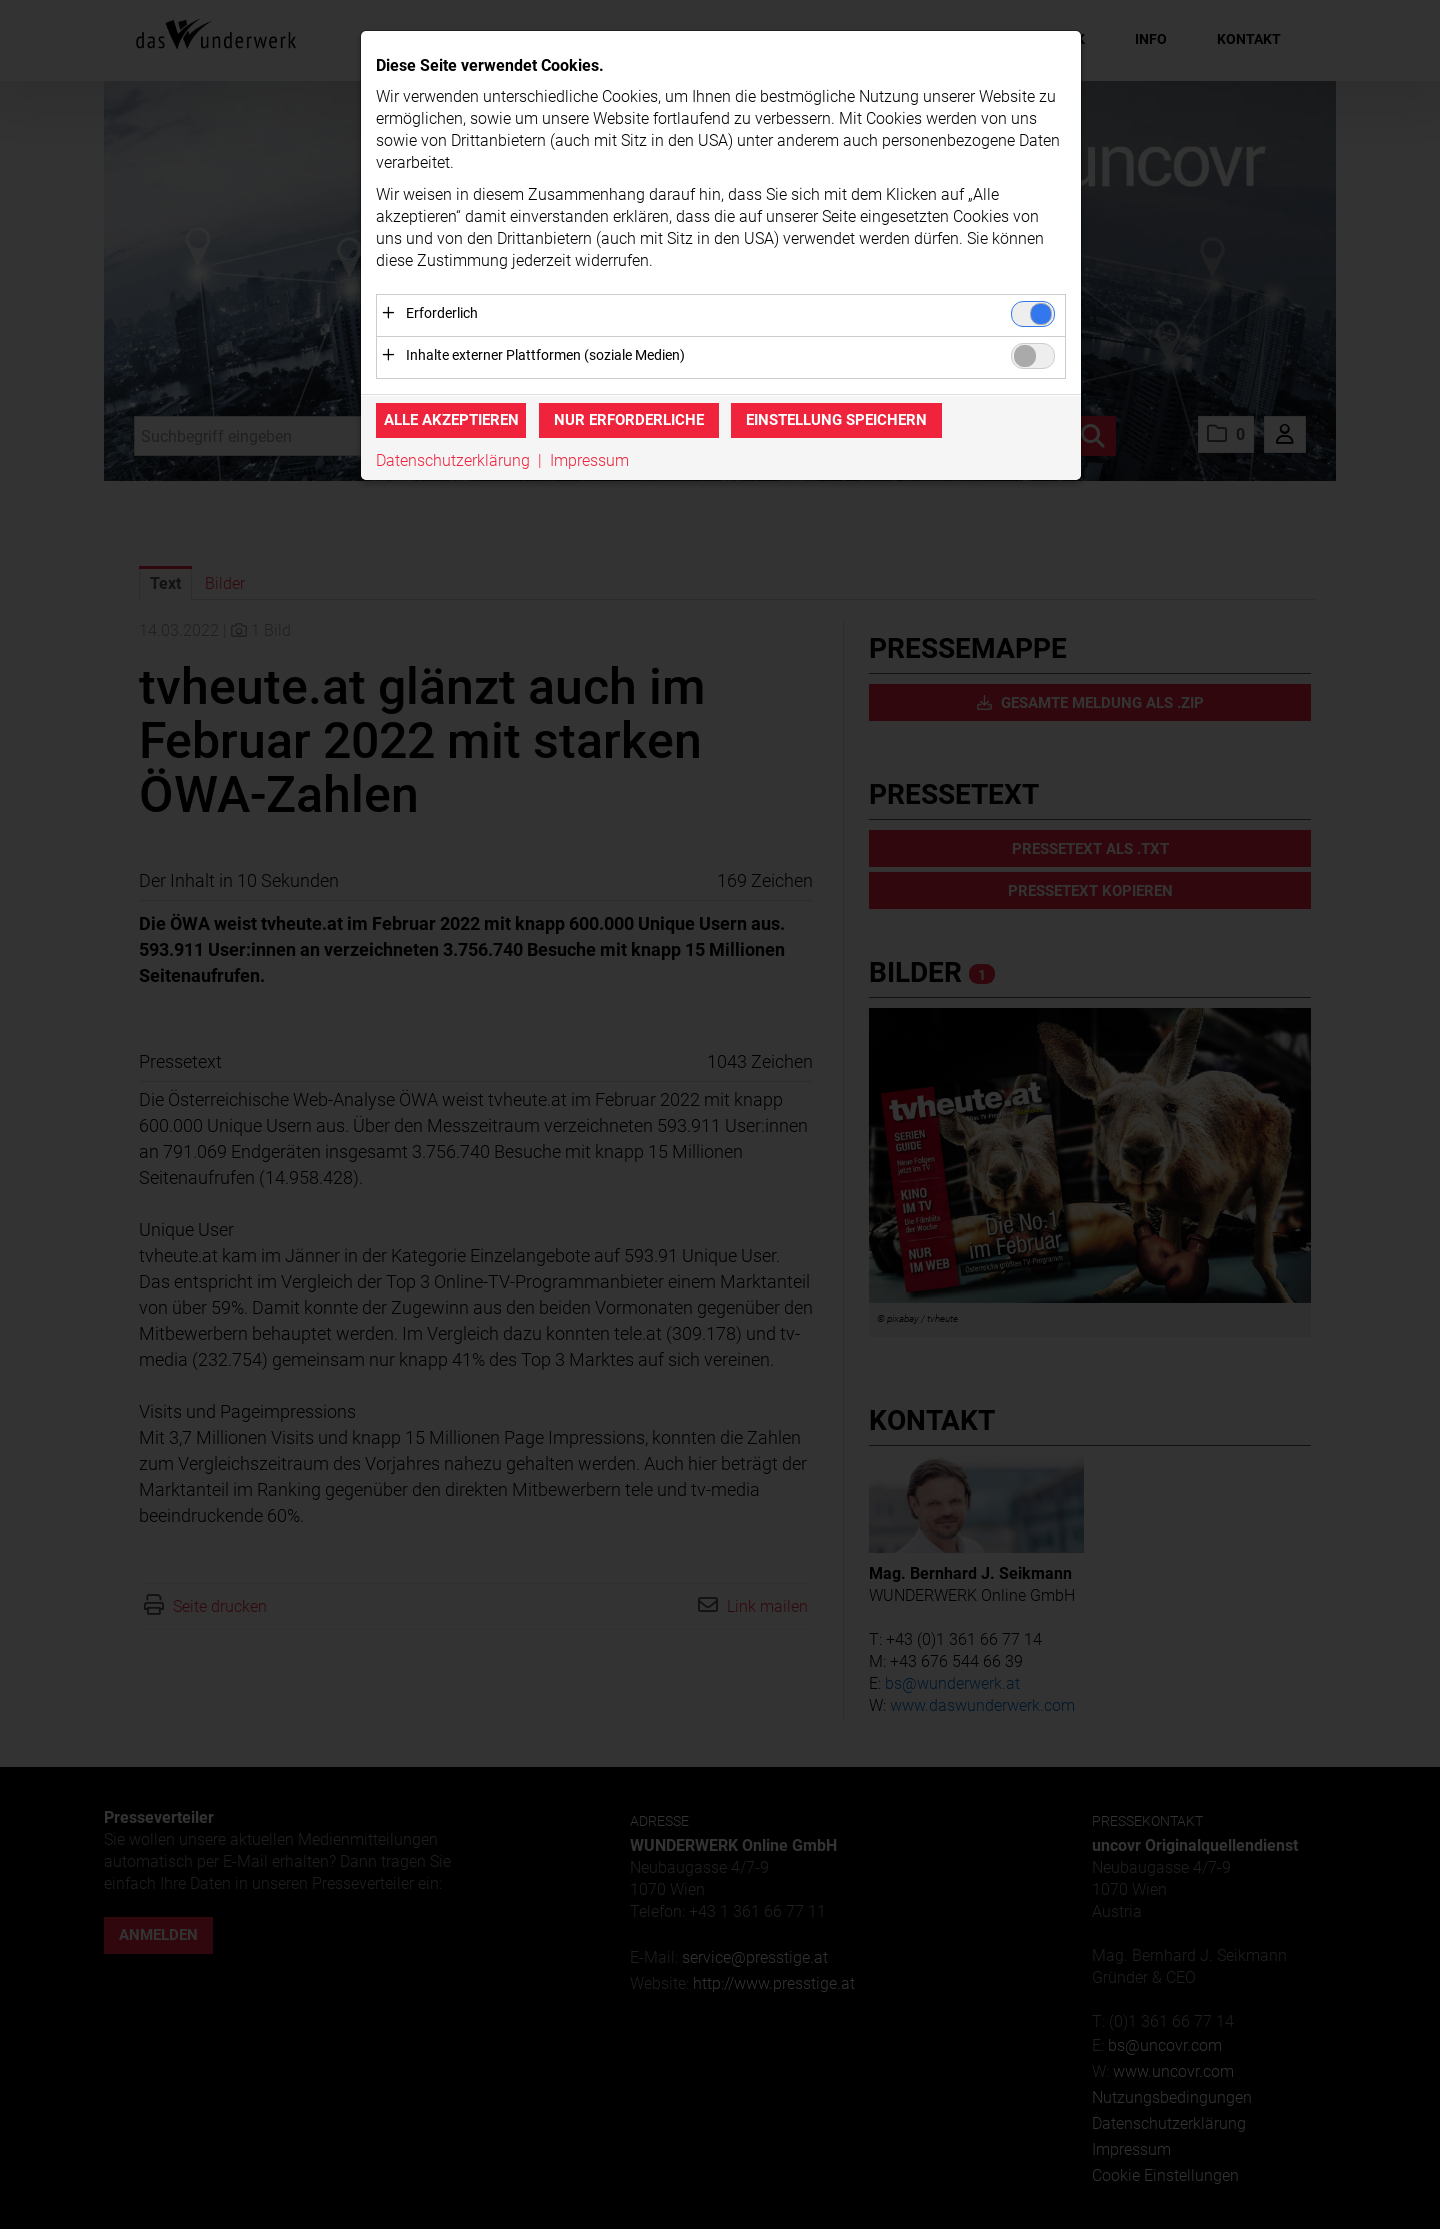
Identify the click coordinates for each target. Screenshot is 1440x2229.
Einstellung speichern (836, 421)
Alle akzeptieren (451, 421)
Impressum (589, 460)
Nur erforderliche (629, 421)
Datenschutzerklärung (453, 460)
